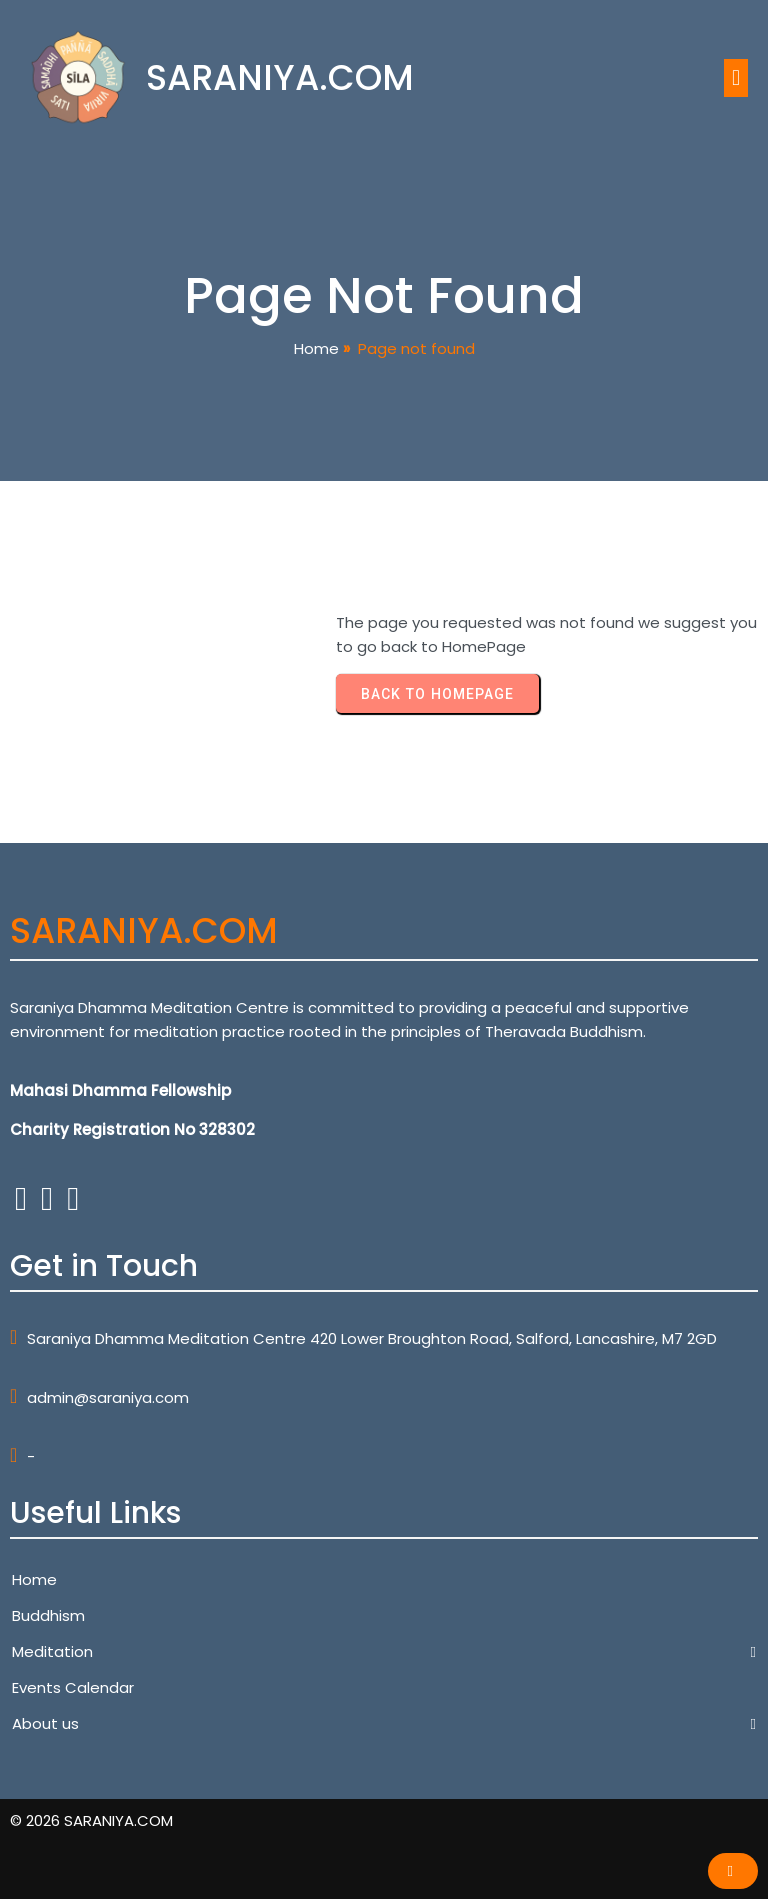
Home (316, 348)
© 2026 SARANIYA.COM (91, 1820)
